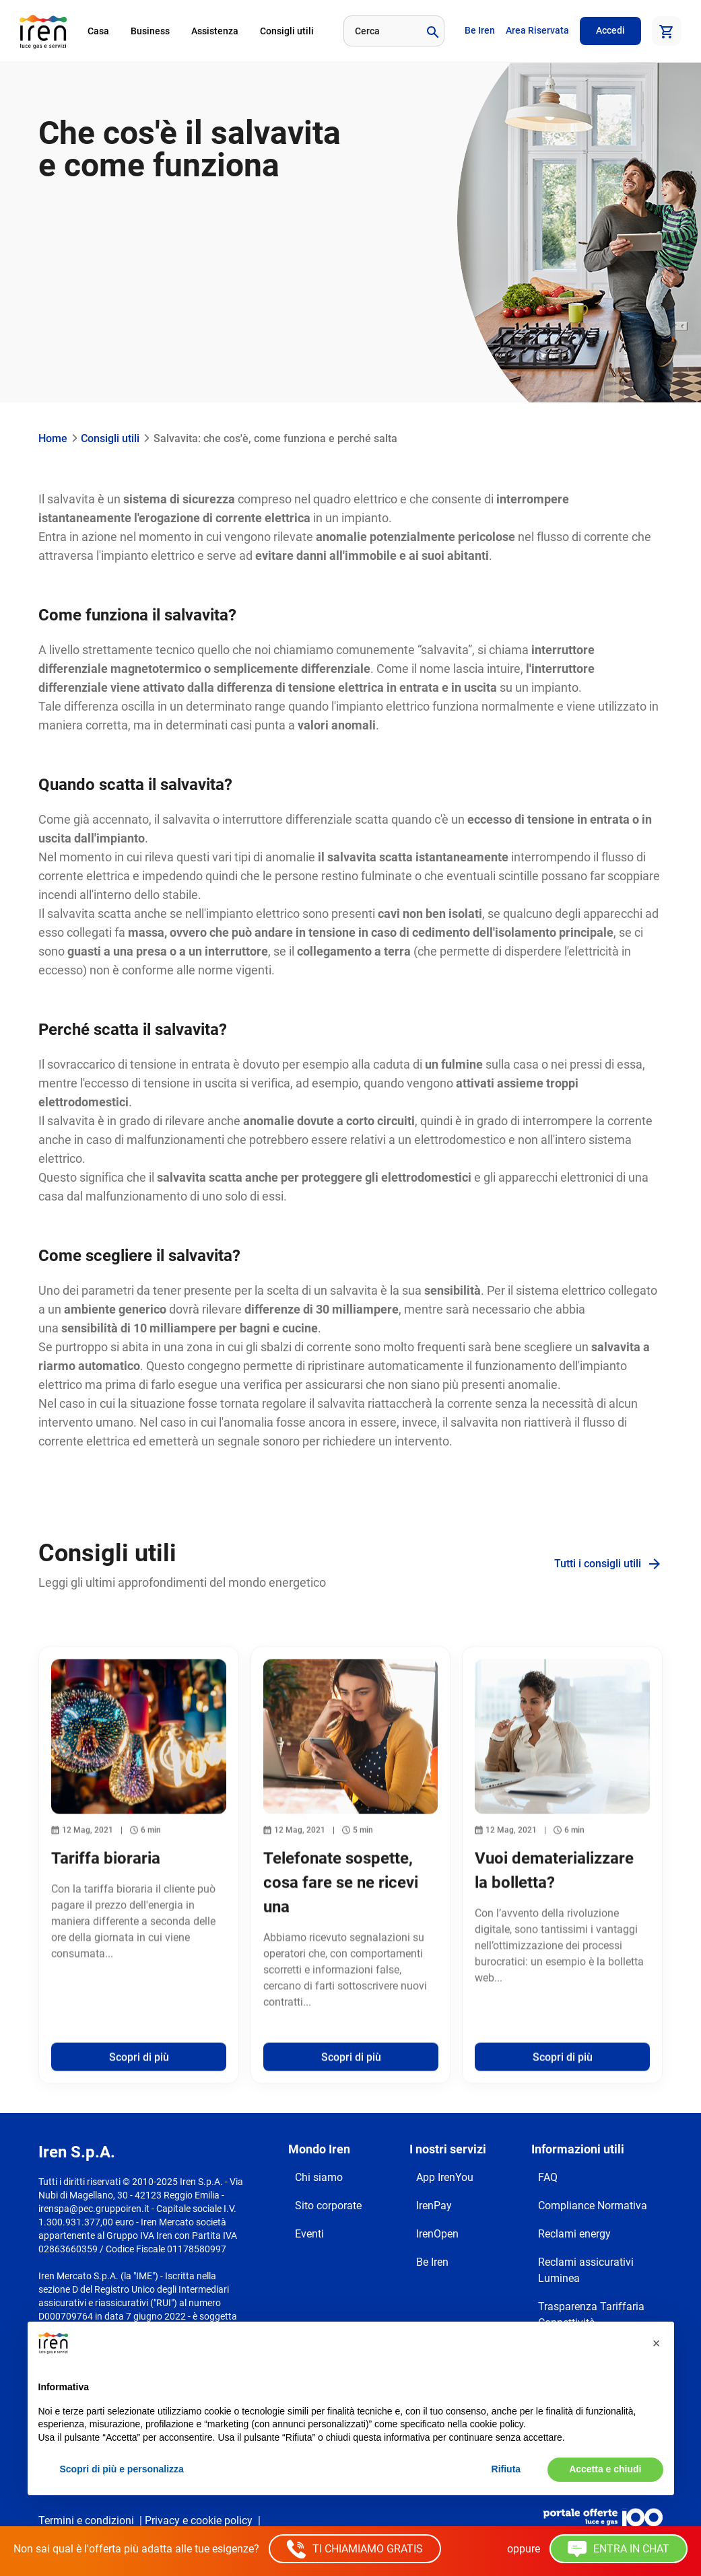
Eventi (309, 2233)
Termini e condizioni (86, 2520)
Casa (98, 31)
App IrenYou (444, 2177)
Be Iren (480, 30)
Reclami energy (574, 2233)
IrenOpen (437, 2233)
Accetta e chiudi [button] (605, 2469)
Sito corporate (328, 2205)
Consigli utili (287, 31)
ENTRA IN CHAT (618, 2549)
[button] (656, 2343)
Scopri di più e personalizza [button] (122, 2469)
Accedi (610, 30)
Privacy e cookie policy (199, 2520)
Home (52, 438)
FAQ (548, 2177)
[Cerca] (381, 31)
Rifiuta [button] (506, 2469)
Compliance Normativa (592, 2205)
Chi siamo (319, 2177)
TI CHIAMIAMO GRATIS (355, 2549)
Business (150, 31)
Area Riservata (537, 30)
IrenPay (434, 2205)
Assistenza (214, 31)
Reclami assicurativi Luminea (586, 2270)
